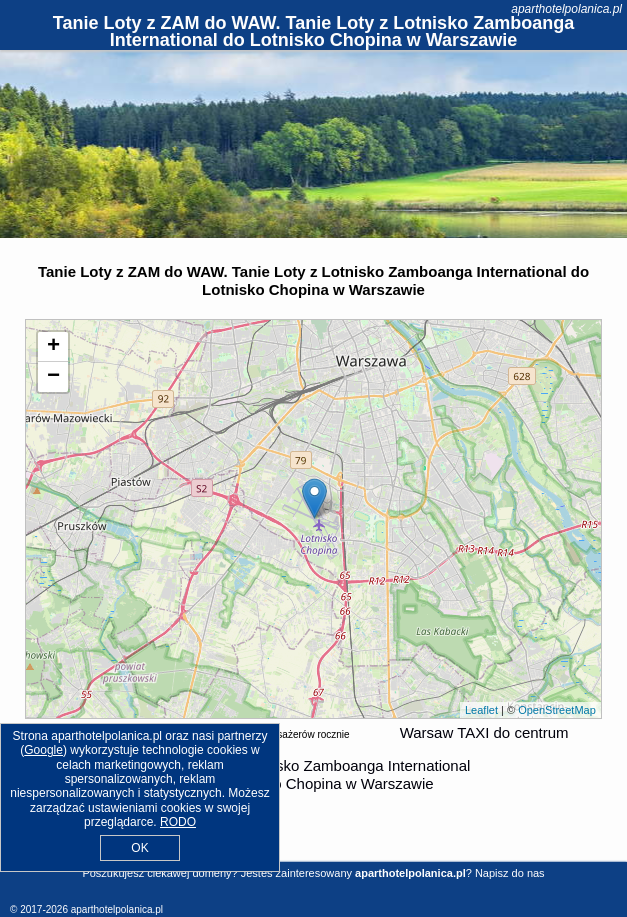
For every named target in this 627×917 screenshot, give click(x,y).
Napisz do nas (510, 873)
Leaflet (481, 710)
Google (43, 750)
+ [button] (53, 347)
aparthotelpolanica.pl (566, 9)
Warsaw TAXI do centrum (484, 732)
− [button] (53, 377)
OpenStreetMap (557, 710)
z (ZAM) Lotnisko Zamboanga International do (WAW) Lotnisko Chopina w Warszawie (312, 774)
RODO (178, 822)
